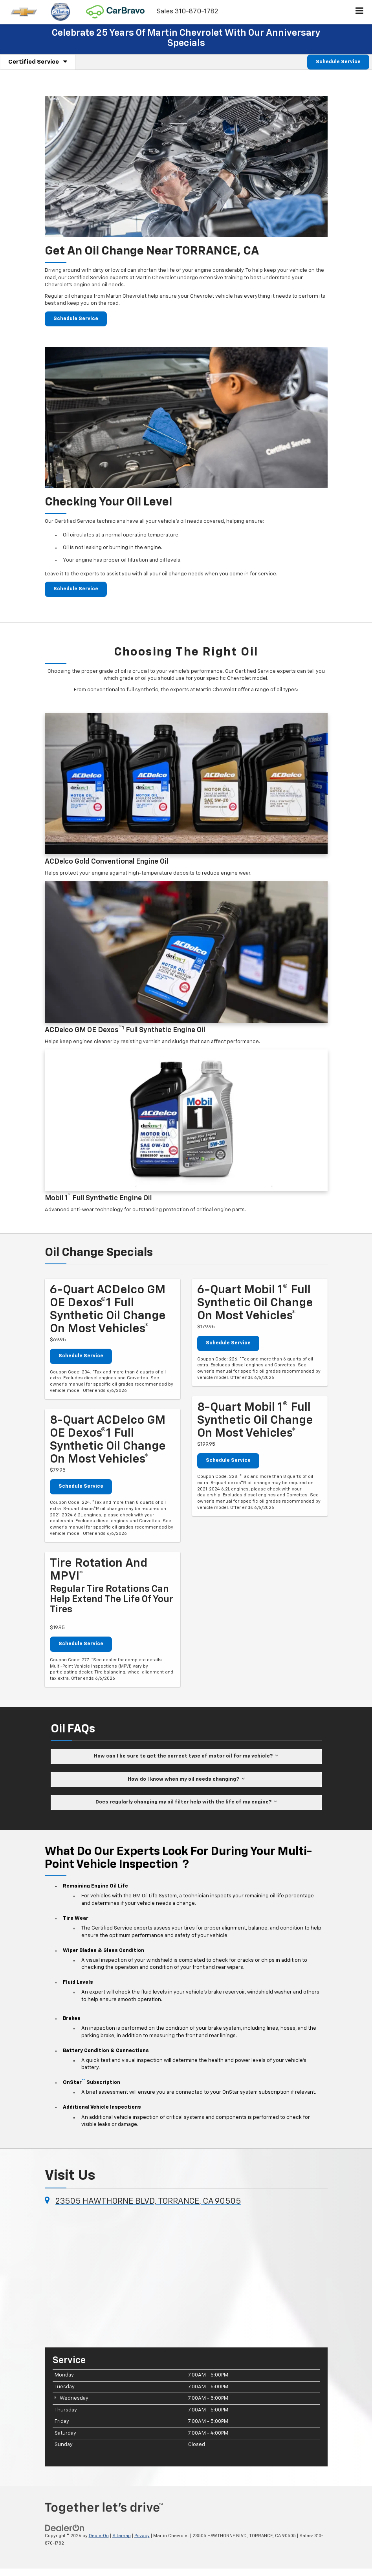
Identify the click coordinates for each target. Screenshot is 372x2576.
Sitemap (121, 2536)
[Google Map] (186, 2276)
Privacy (142, 2536)
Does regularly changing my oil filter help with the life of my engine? (186, 1802)
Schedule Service (338, 61)
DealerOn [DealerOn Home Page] (99, 2536)
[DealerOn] (65, 2528)
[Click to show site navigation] (359, 12)
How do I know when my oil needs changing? (186, 1779)
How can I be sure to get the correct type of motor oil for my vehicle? (186, 1756)
